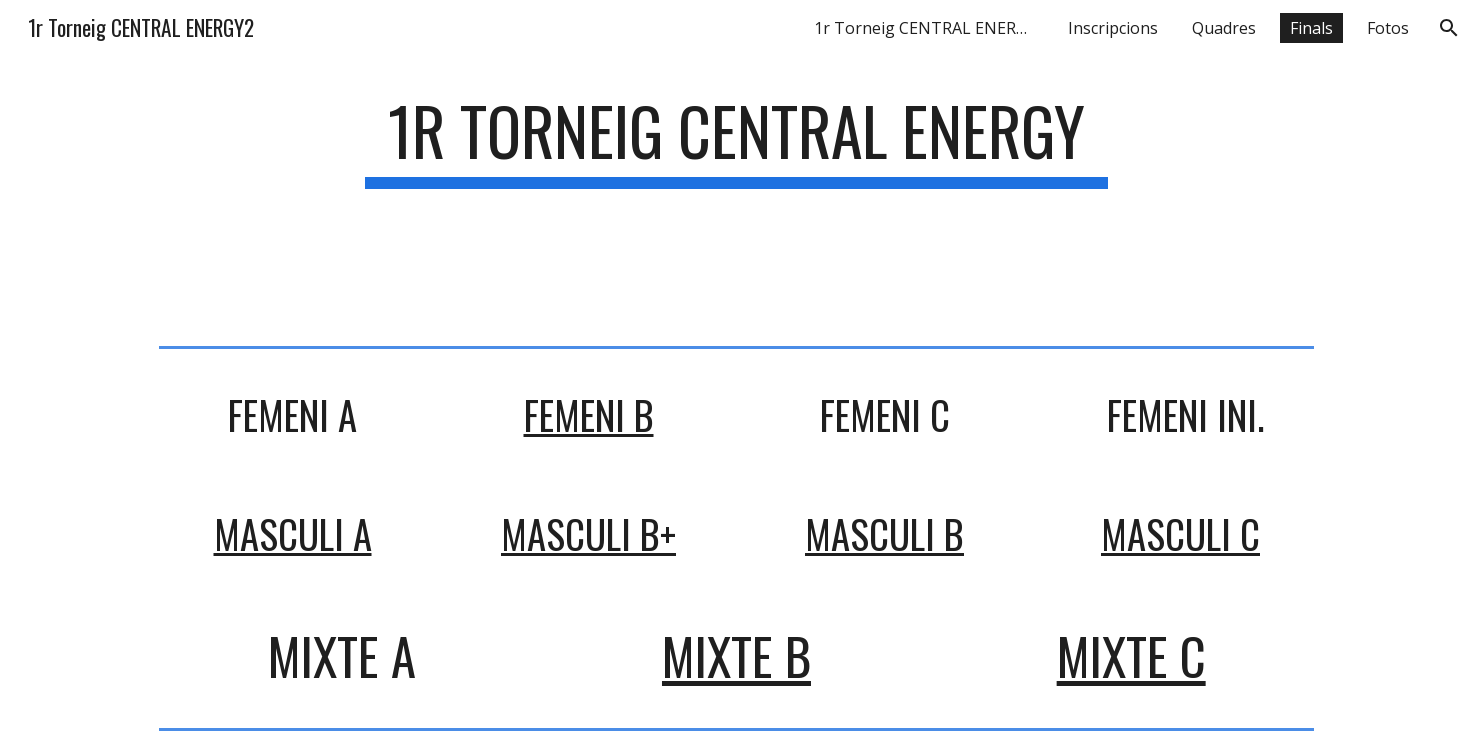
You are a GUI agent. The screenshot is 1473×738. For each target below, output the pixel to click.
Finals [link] (1311, 28)
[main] (737, 199)
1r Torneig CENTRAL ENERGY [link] (925, 28)
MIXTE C (1131, 655)
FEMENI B (589, 414)
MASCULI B (884, 533)
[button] (1449, 28)
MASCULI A (293, 533)
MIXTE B (736, 655)
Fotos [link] (1388, 28)
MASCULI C (1180, 533)
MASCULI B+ (588, 533)
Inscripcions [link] (1113, 28)
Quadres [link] (1224, 28)
